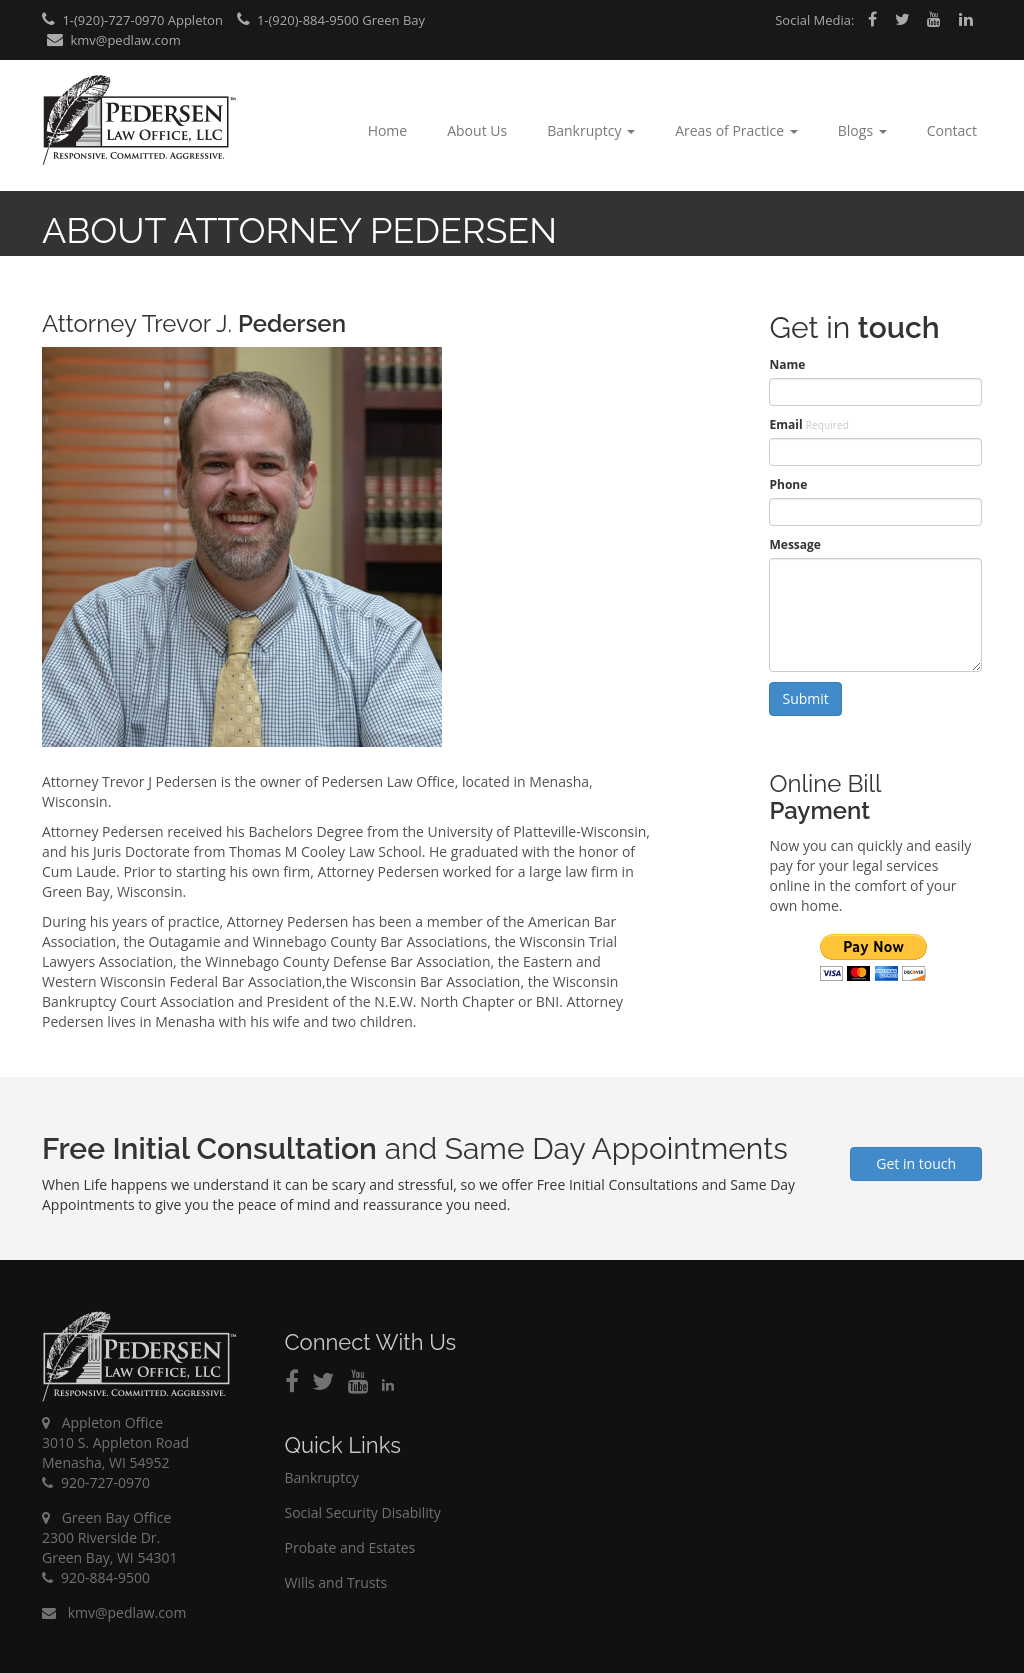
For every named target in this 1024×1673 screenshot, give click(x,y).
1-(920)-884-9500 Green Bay (331, 20)
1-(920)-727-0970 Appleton (132, 20)
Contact (952, 130)
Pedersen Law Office (139, 120)
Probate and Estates (350, 1547)
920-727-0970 (96, 1482)
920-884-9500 (96, 1577)
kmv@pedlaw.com (114, 40)
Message (794, 544)
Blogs (862, 130)
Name (787, 364)
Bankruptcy (591, 130)
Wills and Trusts (336, 1582)
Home (388, 130)
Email (808, 424)
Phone (788, 484)
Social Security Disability (363, 1512)
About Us (477, 130)
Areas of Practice (736, 130)
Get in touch (916, 1163)
